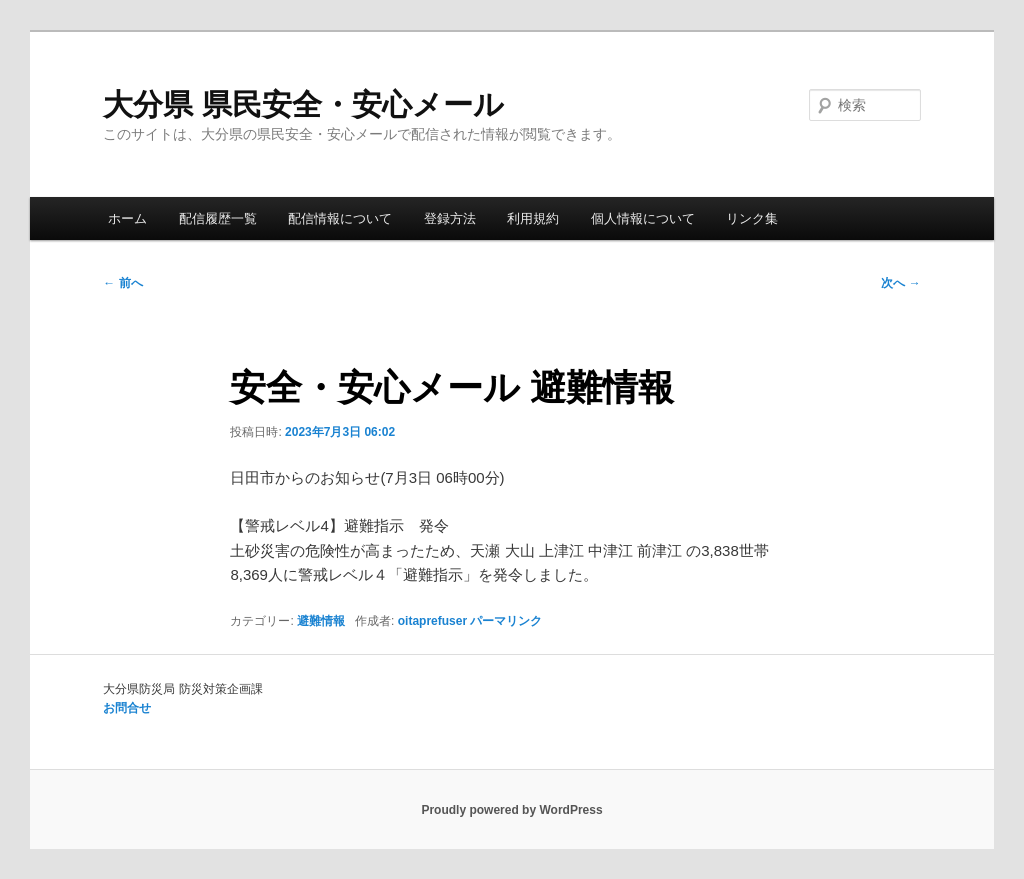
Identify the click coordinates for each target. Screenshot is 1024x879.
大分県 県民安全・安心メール (303, 104)
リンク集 (752, 218)
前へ (122, 283)
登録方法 (450, 218)
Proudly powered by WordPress (511, 810)
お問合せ (127, 708)
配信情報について (340, 218)
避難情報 (321, 621)
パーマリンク (506, 621)
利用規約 (533, 218)
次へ (900, 283)
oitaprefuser (432, 621)
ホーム (127, 218)
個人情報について (643, 218)
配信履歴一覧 (218, 218)
